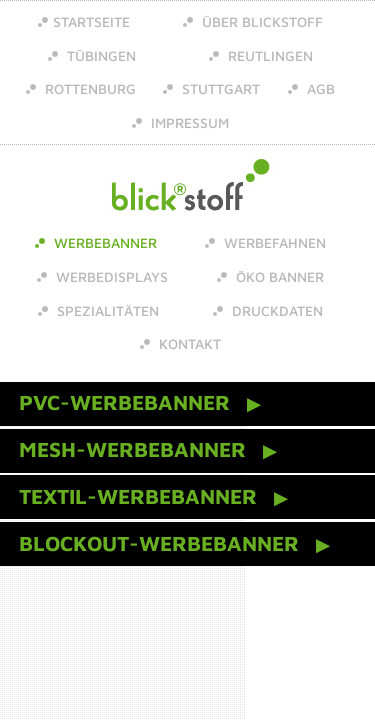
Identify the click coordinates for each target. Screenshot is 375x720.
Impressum (188, 122)
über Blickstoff (260, 21)
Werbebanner (103, 242)
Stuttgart (219, 88)
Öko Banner (278, 276)
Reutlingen (268, 55)
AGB (319, 88)
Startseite (91, 21)
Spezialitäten (106, 310)
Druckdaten (275, 310)
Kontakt (188, 343)
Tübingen (99, 55)
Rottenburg (88, 88)
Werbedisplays (110, 276)
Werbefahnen (273, 242)
